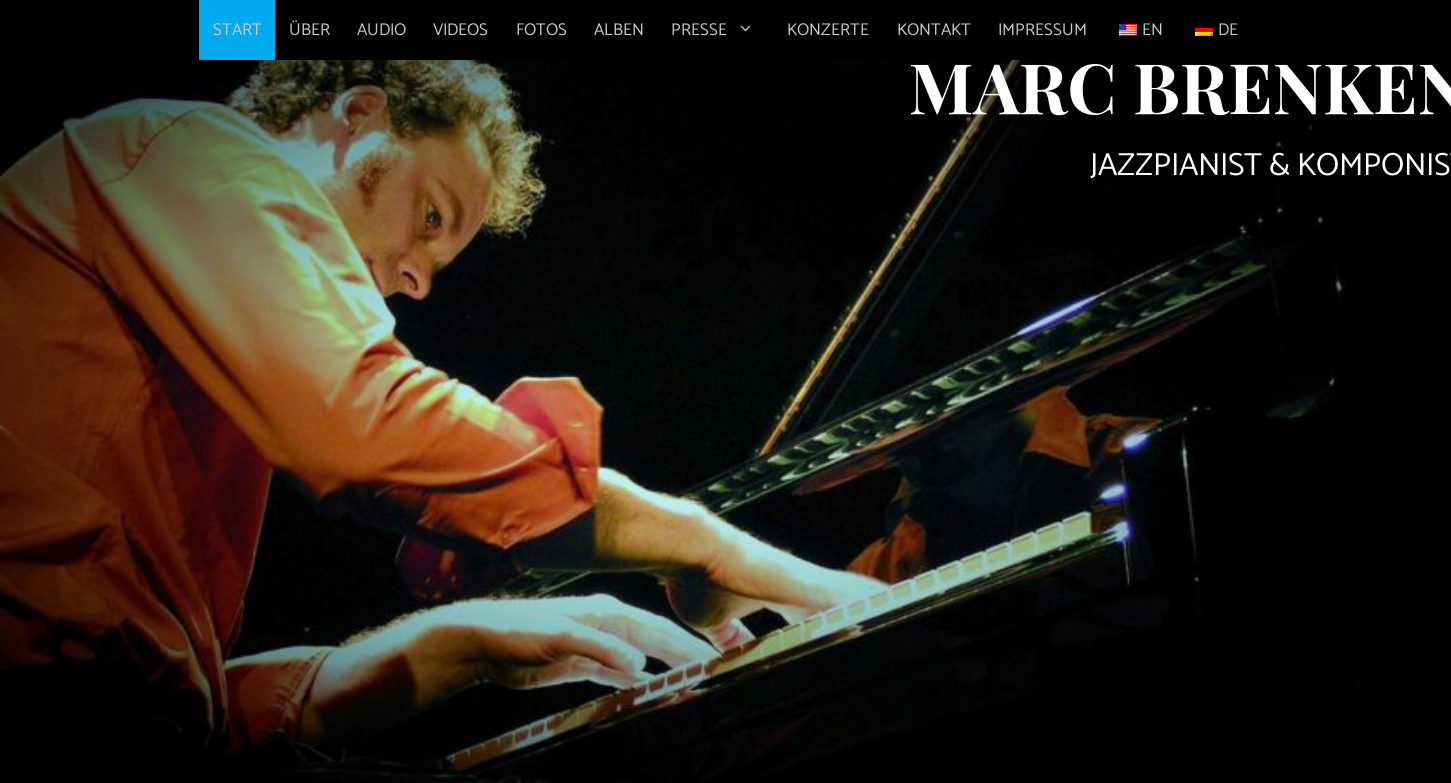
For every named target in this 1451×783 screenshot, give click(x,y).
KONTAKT (934, 30)
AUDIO (381, 30)
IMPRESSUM (1042, 30)
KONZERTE (828, 30)
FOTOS (541, 30)
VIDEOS (460, 30)
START (237, 30)
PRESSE (722, 30)
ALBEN (619, 30)
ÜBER (309, 30)
